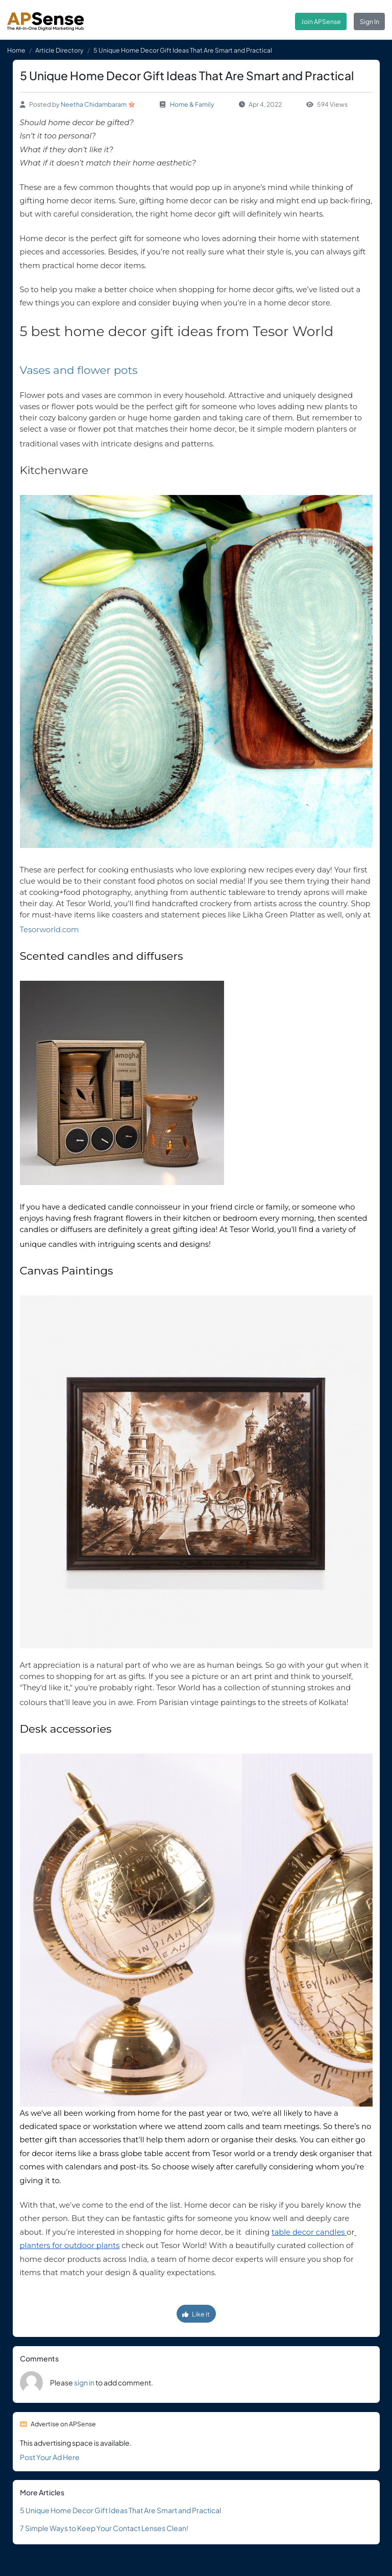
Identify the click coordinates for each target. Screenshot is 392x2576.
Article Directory (59, 50)
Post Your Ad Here (50, 2457)
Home (16, 50)
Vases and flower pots (80, 369)
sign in (84, 2382)
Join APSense (321, 21)
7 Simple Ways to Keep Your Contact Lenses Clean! (104, 2528)
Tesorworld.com (49, 929)
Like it (196, 2314)
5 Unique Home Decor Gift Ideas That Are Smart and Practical (120, 2510)
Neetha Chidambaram (94, 104)
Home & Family (192, 104)
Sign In (369, 21)
